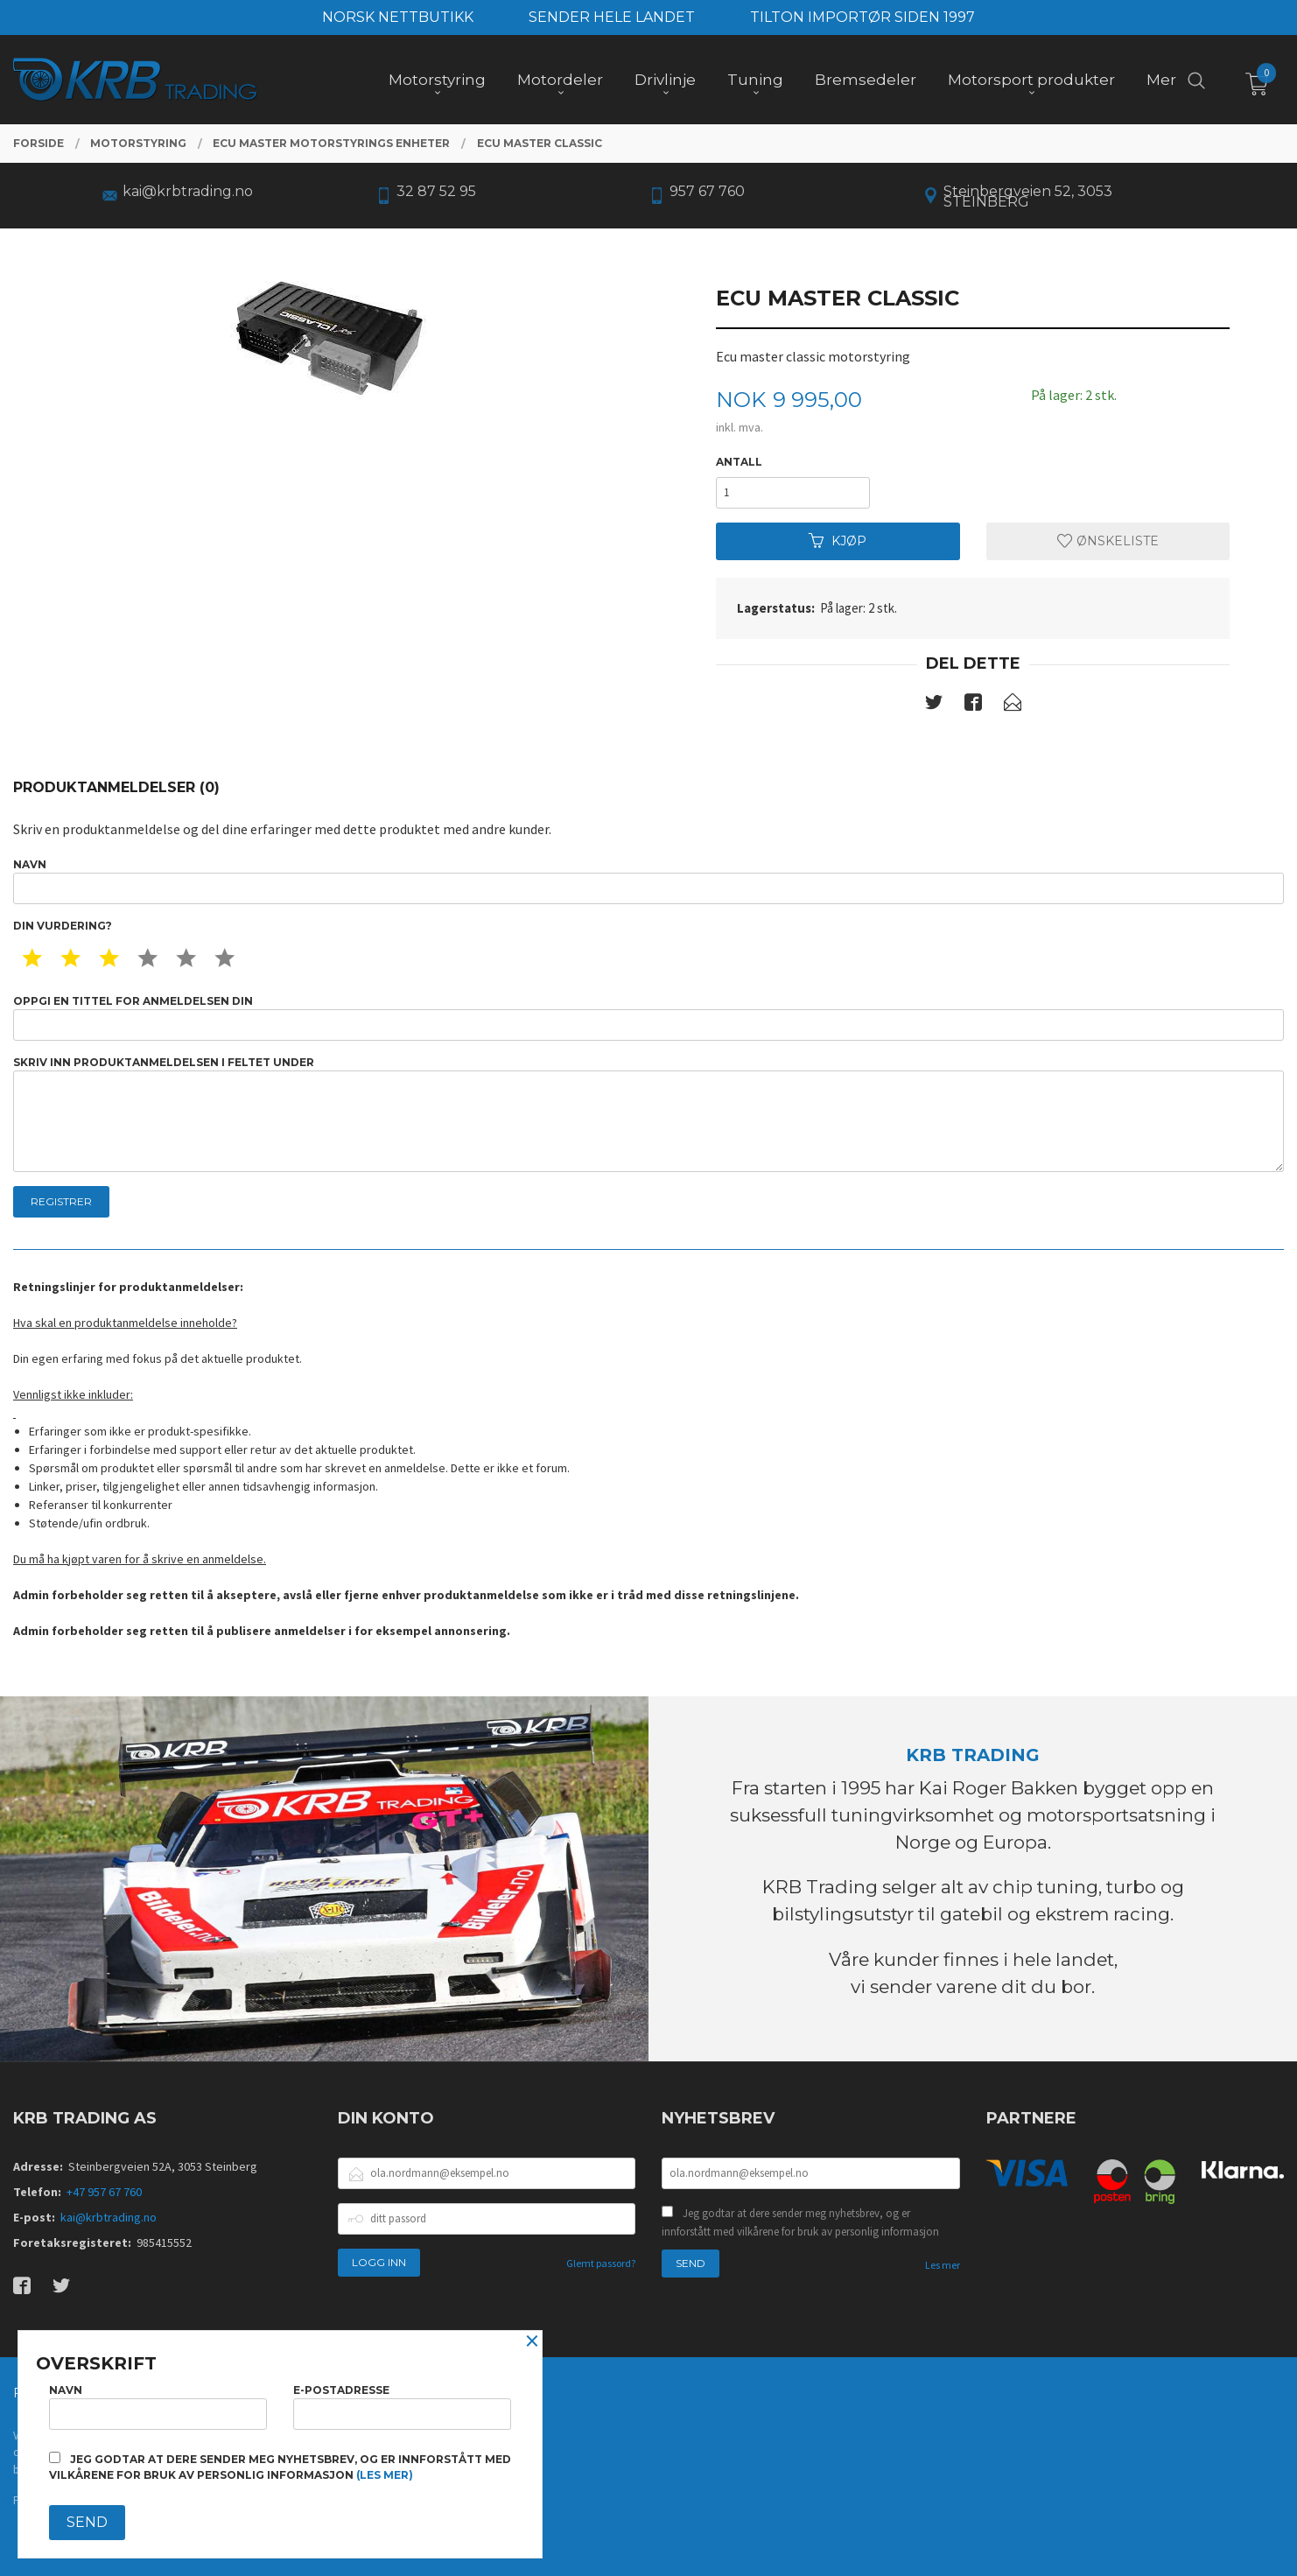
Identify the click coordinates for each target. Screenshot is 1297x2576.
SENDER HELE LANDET (612, 17)
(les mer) (384, 2474)
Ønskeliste (1108, 541)
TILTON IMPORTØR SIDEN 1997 (862, 17)
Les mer (942, 2264)
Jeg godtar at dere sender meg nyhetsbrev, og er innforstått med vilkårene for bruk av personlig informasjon (800, 2223)
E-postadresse (402, 2406)
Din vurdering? (62, 925)
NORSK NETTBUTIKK (397, 17)
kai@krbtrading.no (108, 2217)
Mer (1161, 79)
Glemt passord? (600, 2263)
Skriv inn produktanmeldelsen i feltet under (648, 1114)
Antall (739, 461)
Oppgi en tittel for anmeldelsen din (648, 1017)
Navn (648, 881)
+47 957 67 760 (104, 2192)
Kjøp (837, 541)
